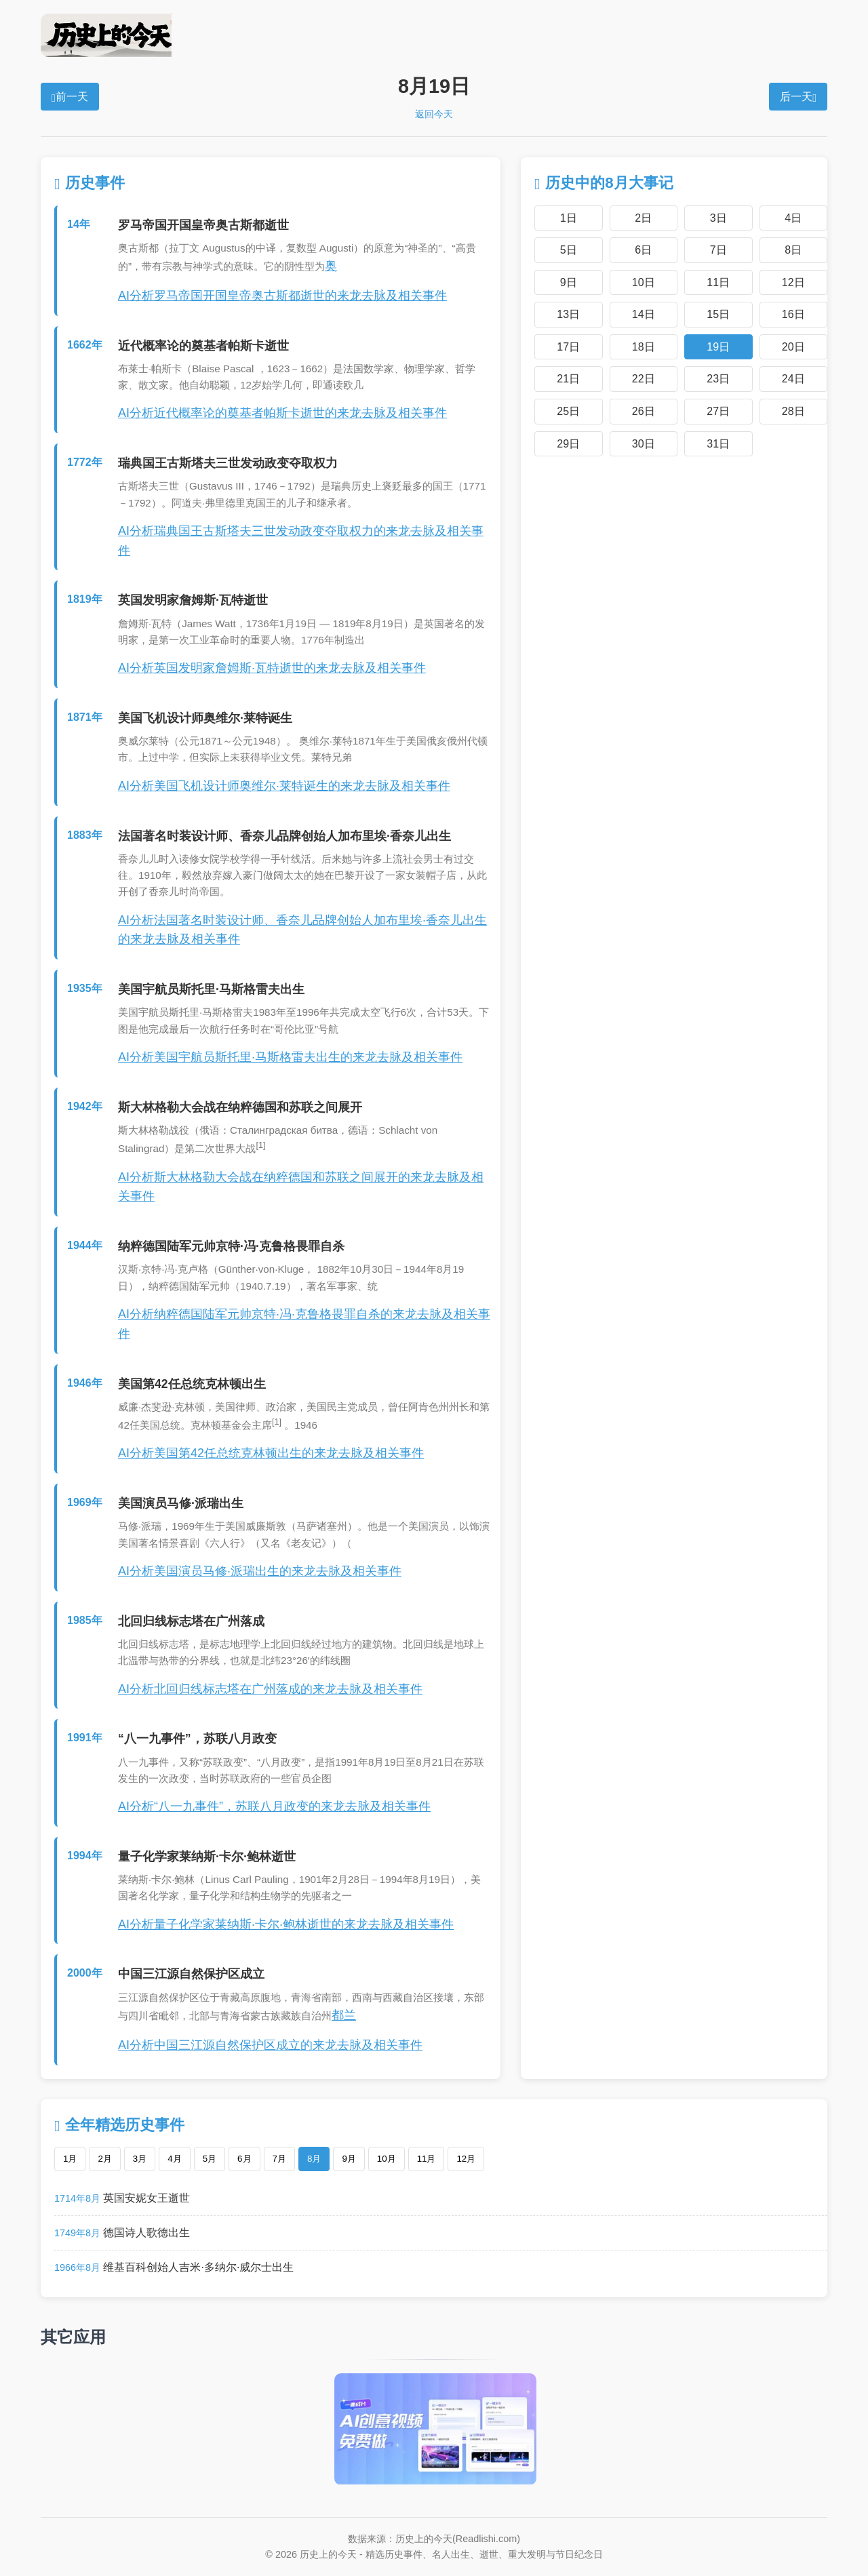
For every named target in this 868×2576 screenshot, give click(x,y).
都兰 (344, 2015)
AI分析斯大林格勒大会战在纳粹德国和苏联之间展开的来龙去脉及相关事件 (301, 1187)
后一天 (798, 97)
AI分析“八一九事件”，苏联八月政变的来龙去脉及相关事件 (274, 1806)
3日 (718, 218)
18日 (643, 347)
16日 (793, 314)
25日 (568, 411)
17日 (568, 347)
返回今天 (434, 113)
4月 (174, 2159)
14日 (643, 314)
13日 (568, 314)
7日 (718, 250)
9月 (348, 2159)
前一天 (70, 97)
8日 (793, 250)
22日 (643, 378)
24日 (793, 378)
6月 (244, 2159)
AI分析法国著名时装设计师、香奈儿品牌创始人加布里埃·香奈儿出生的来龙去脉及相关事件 (302, 930)
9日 (568, 282)
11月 (426, 2159)
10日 (643, 282)
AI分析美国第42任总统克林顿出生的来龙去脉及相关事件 (271, 1453)
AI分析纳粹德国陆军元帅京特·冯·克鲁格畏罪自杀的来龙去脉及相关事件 (304, 1324)
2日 (643, 218)
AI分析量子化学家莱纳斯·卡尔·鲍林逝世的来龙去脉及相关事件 (286, 1924)
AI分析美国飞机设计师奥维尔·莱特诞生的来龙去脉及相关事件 (284, 786)
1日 (568, 218)
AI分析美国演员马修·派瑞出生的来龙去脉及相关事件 (259, 1571)
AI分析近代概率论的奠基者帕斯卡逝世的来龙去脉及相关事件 (282, 413)
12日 (793, 282)
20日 (793, 347)
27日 (718, 411)
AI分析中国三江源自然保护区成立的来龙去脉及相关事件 (270, 2045)
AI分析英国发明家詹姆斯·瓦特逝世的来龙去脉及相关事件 (272, 668)
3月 (139, 2159)
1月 (70, 2159)
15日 (718, 314)
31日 (718, 444)
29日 (568, 444)
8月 (314, 2159)
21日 (568, 378)
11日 (718, 282)
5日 (568, 250)
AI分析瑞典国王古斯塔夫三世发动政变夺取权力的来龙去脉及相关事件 (301, 540)
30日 (643, 444)
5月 (209, 2159)
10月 (386, 2159)
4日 (793, 218)
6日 (643, 250)
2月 (104, 2159)
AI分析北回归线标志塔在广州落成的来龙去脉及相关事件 (270, 1689)
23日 (718, 378)
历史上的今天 (434, 35)
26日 (643, 411)
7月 (279, 2159)
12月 (465, 2159)
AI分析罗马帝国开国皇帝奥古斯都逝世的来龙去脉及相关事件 (282, 295)
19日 (718, 347)
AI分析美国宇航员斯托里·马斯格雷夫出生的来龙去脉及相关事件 (290, 1057)
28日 (793, 411)
